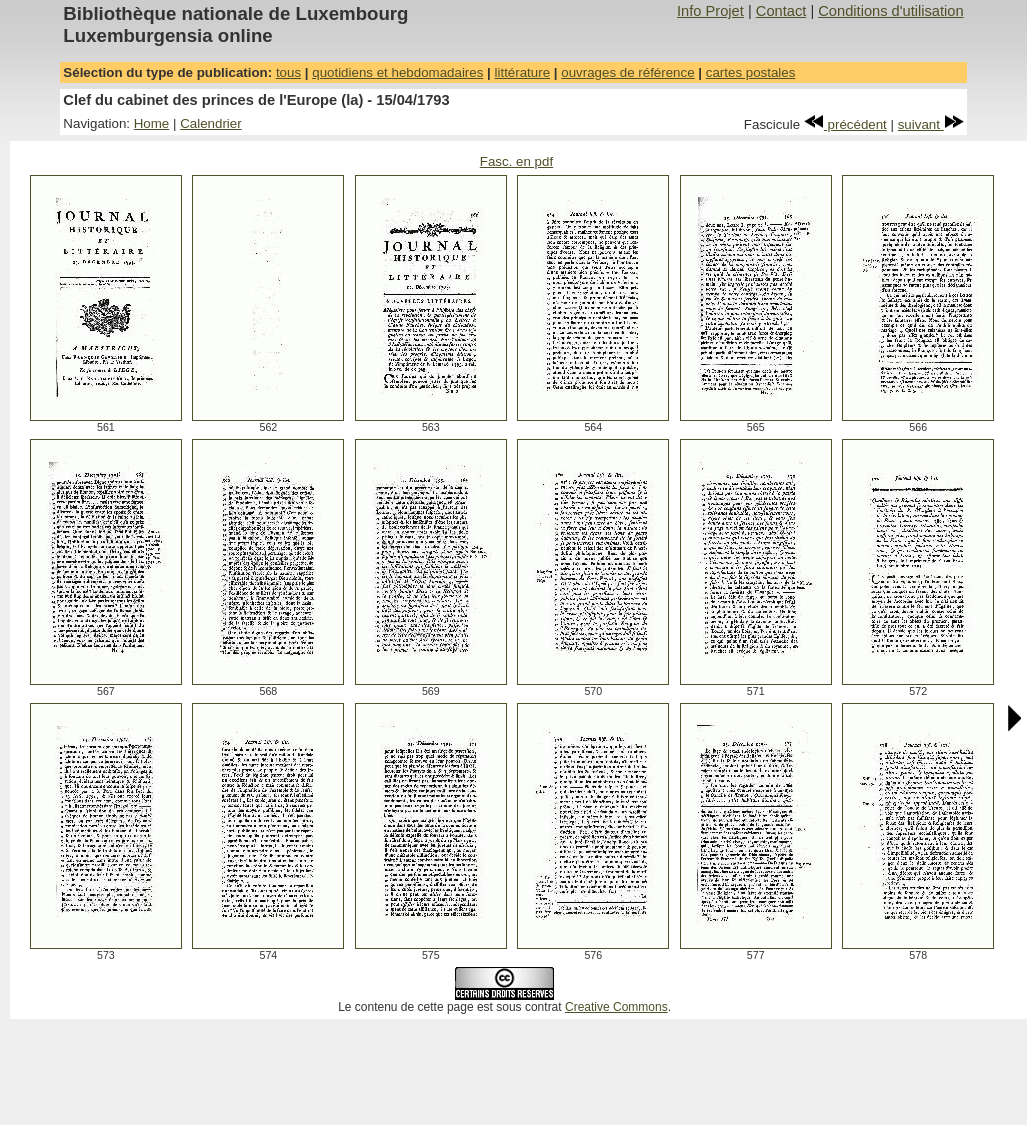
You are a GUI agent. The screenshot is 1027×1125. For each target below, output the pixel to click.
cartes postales (751, 72)
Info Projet (710, 11)
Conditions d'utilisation (890, 11)
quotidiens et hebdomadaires (397, 72)
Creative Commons (616, 1007)
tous (288, 72)
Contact (781, 11)
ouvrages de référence (627, 72)
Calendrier (211, 123)
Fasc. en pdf (516, 161)
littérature (523, 72)
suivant (931, 124)
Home (152, 123)
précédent (845, 124)
